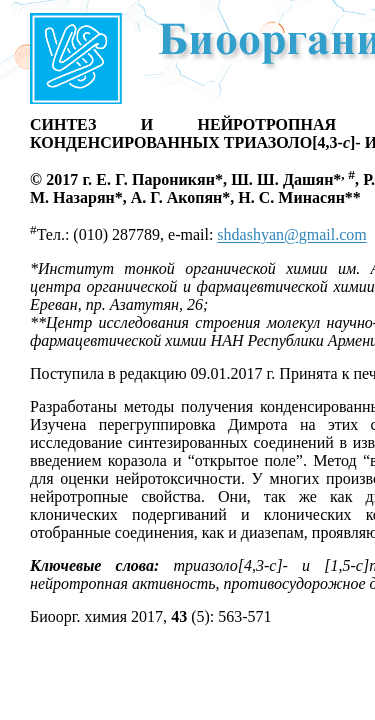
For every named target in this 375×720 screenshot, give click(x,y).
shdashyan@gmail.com (291, 235)
